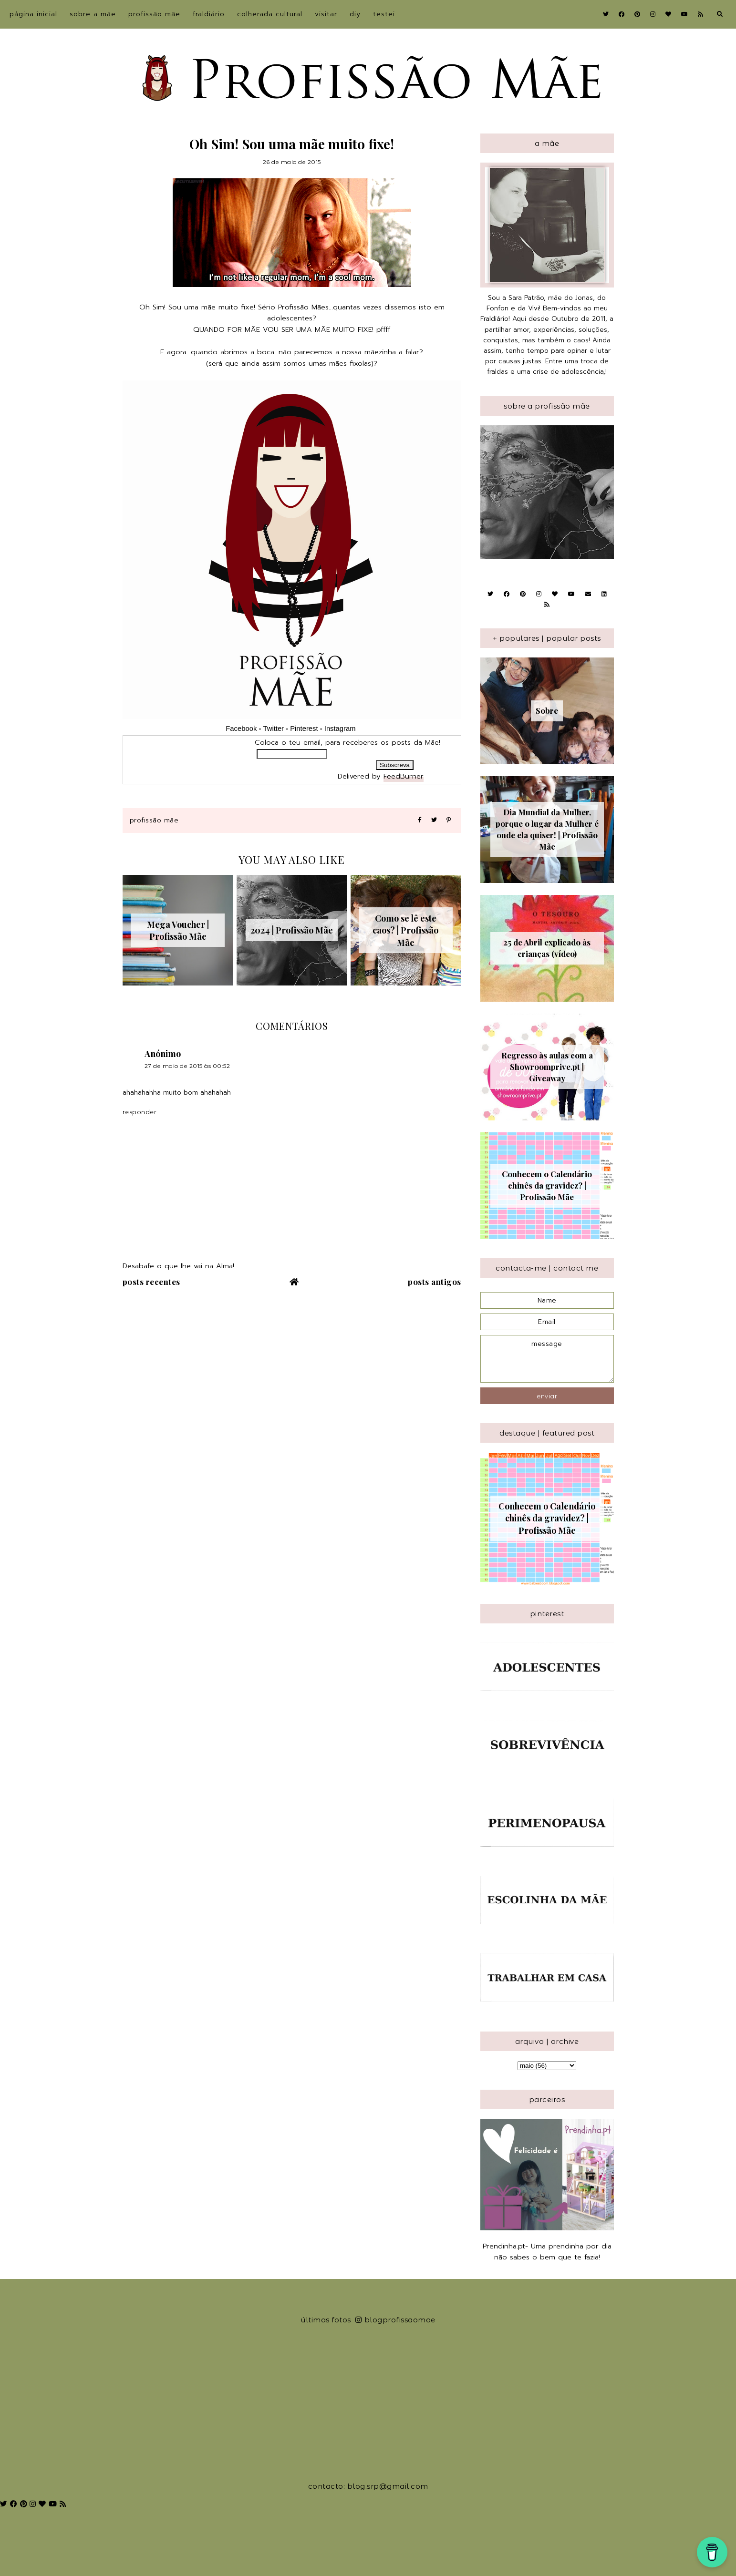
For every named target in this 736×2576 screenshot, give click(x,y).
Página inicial (33, 14)
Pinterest (304, 728)
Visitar (326, 14)
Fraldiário (209, 14)
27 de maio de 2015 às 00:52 (187, 1065)
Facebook (241, 728)
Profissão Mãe (154, 14)
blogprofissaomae (395, 2319)
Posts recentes (151, 1281)
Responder (140, 1112)
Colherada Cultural (269, 14)
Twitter (273, 728)
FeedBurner (404, 776)
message (547, 1359)
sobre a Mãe (93, 14)
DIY (355, 14)
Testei (384, 14)
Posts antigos (434, 1281)
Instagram (341, 728)
